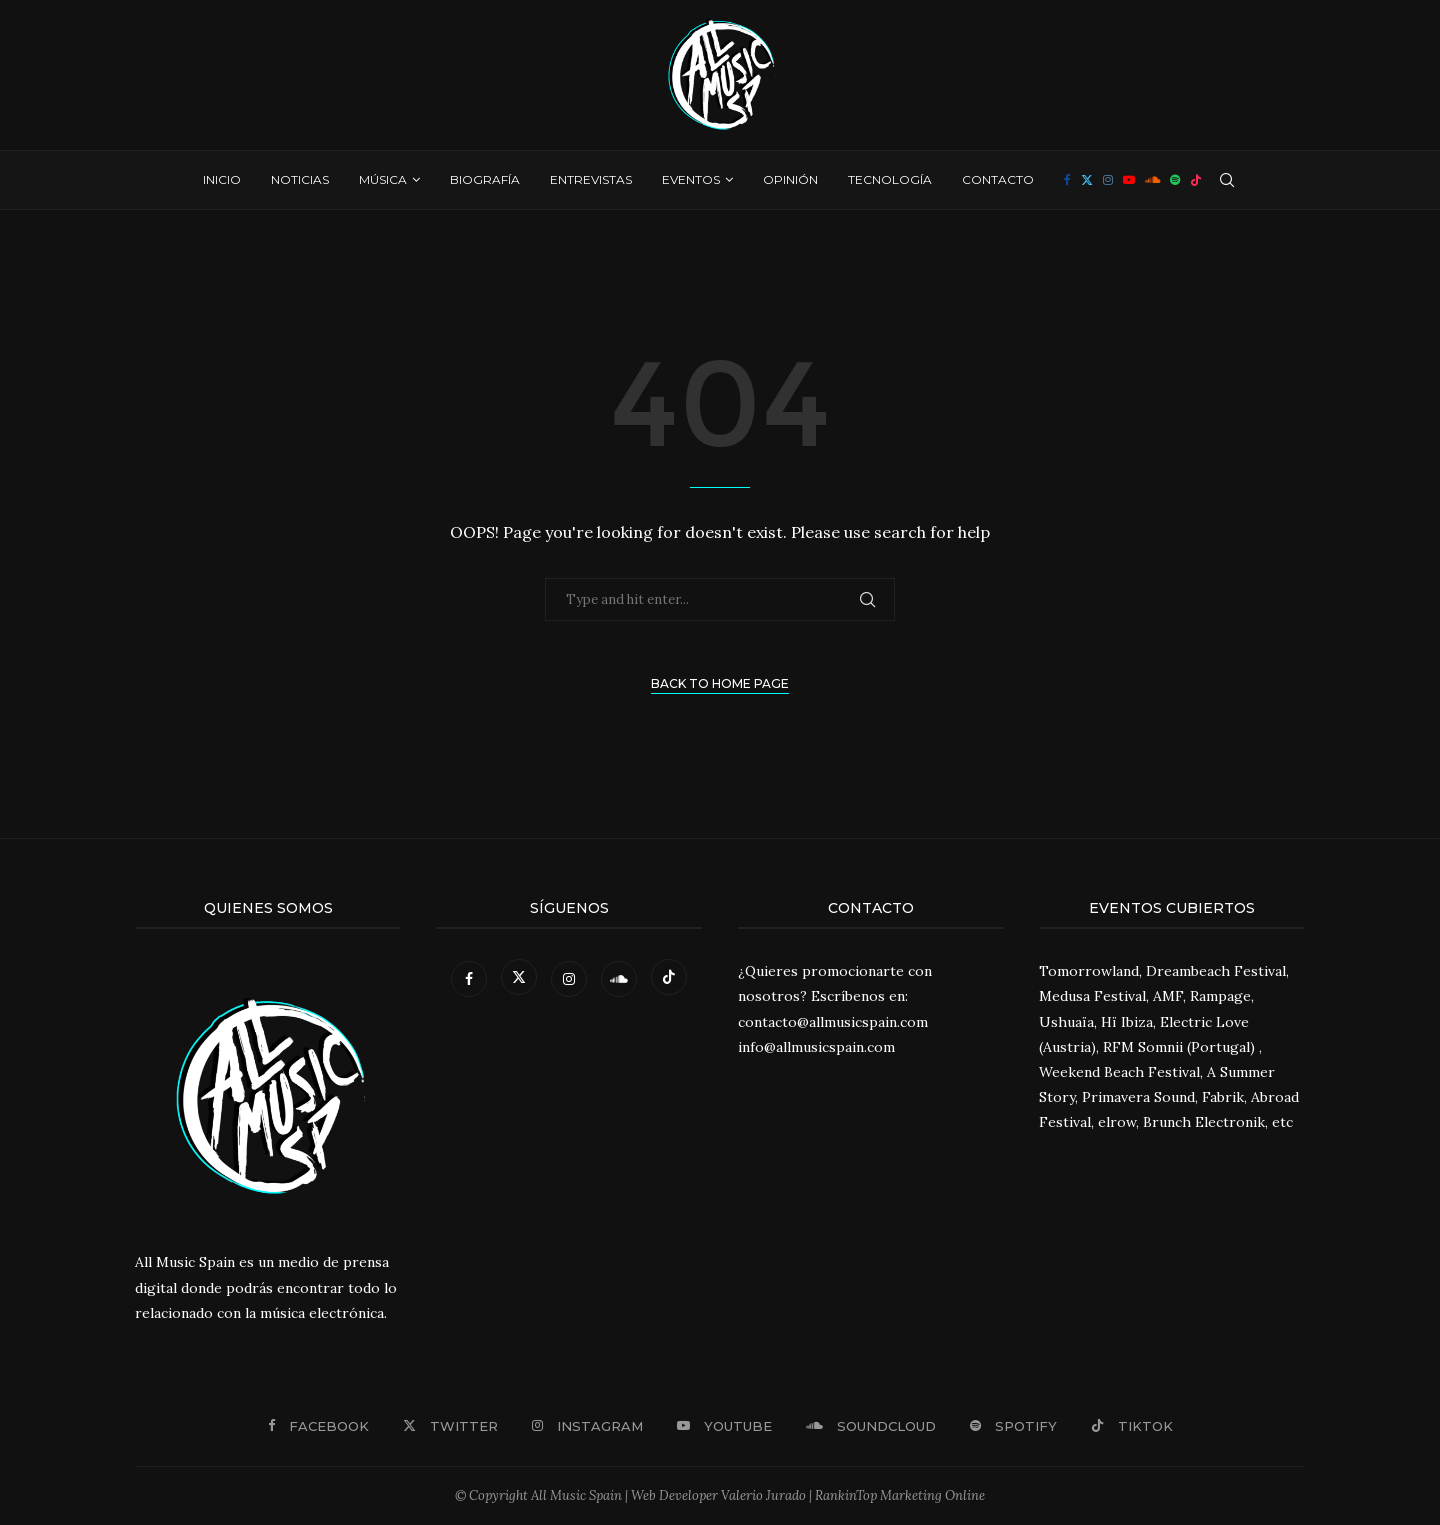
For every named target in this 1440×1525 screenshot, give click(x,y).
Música (383, 179)
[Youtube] (1129, 180)
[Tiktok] (1196, 180)
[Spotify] (1175, 180)
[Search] (1227, 180)
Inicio (222, 179)
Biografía (485, 179)
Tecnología (890, 179)
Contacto (998, 179)
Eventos (691, 179)
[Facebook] (1067, 180)
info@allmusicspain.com (816, 1047)
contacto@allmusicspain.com (833, 1022)
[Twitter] (1087, 180)
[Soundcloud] (1152, 180)
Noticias (300, 179)
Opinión (790, 179)
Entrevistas (591, 179)
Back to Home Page (720, 683)
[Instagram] (1108, 180)
